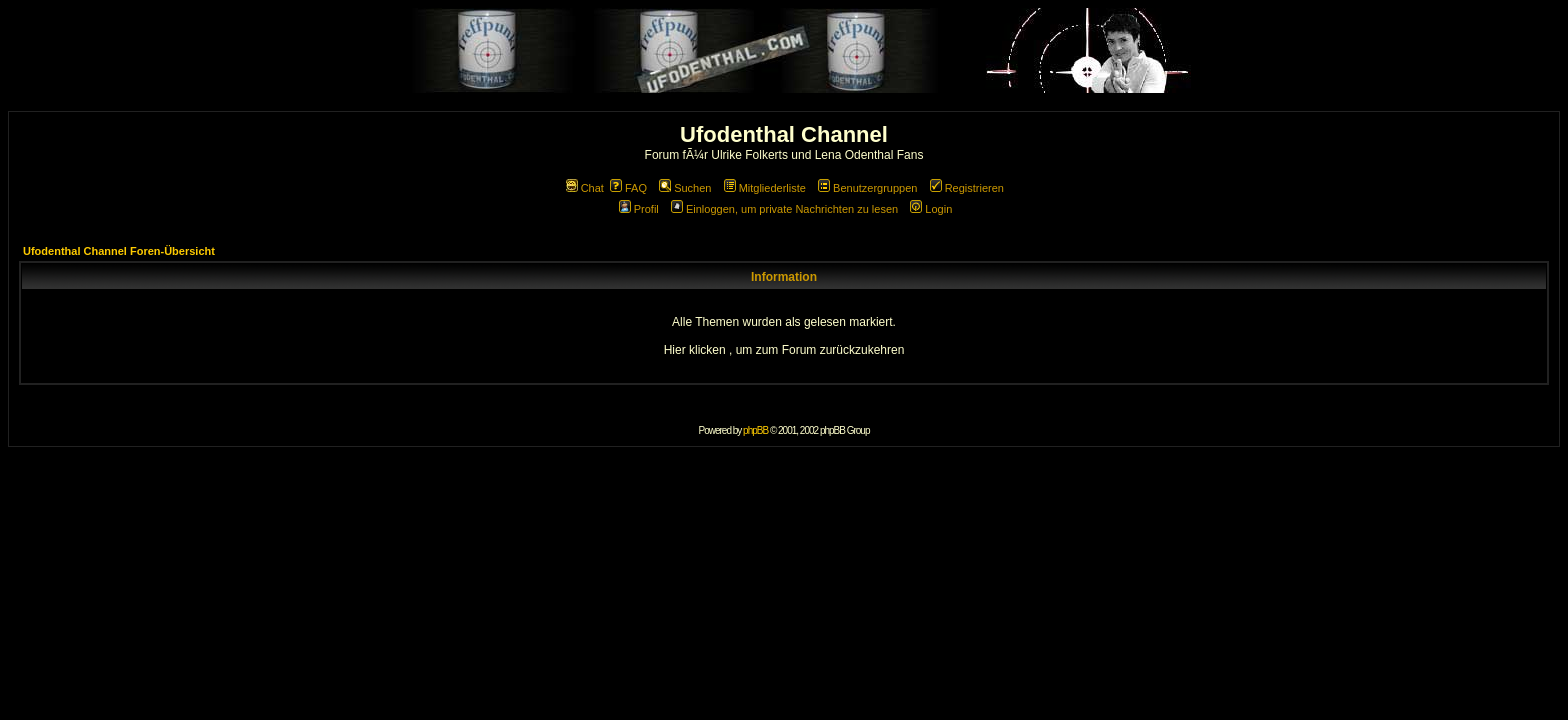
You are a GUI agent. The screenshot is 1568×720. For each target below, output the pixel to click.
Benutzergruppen (867, 188)
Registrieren (967, 188)
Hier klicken (695, 350)
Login (931, 209)
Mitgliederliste (765, 188)
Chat (585, 188)
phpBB (755, 430)
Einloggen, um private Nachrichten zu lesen (784, 209)
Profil (639, 209)
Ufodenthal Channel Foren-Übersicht (119, 251)
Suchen (685, 188)
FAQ (628, 188)
